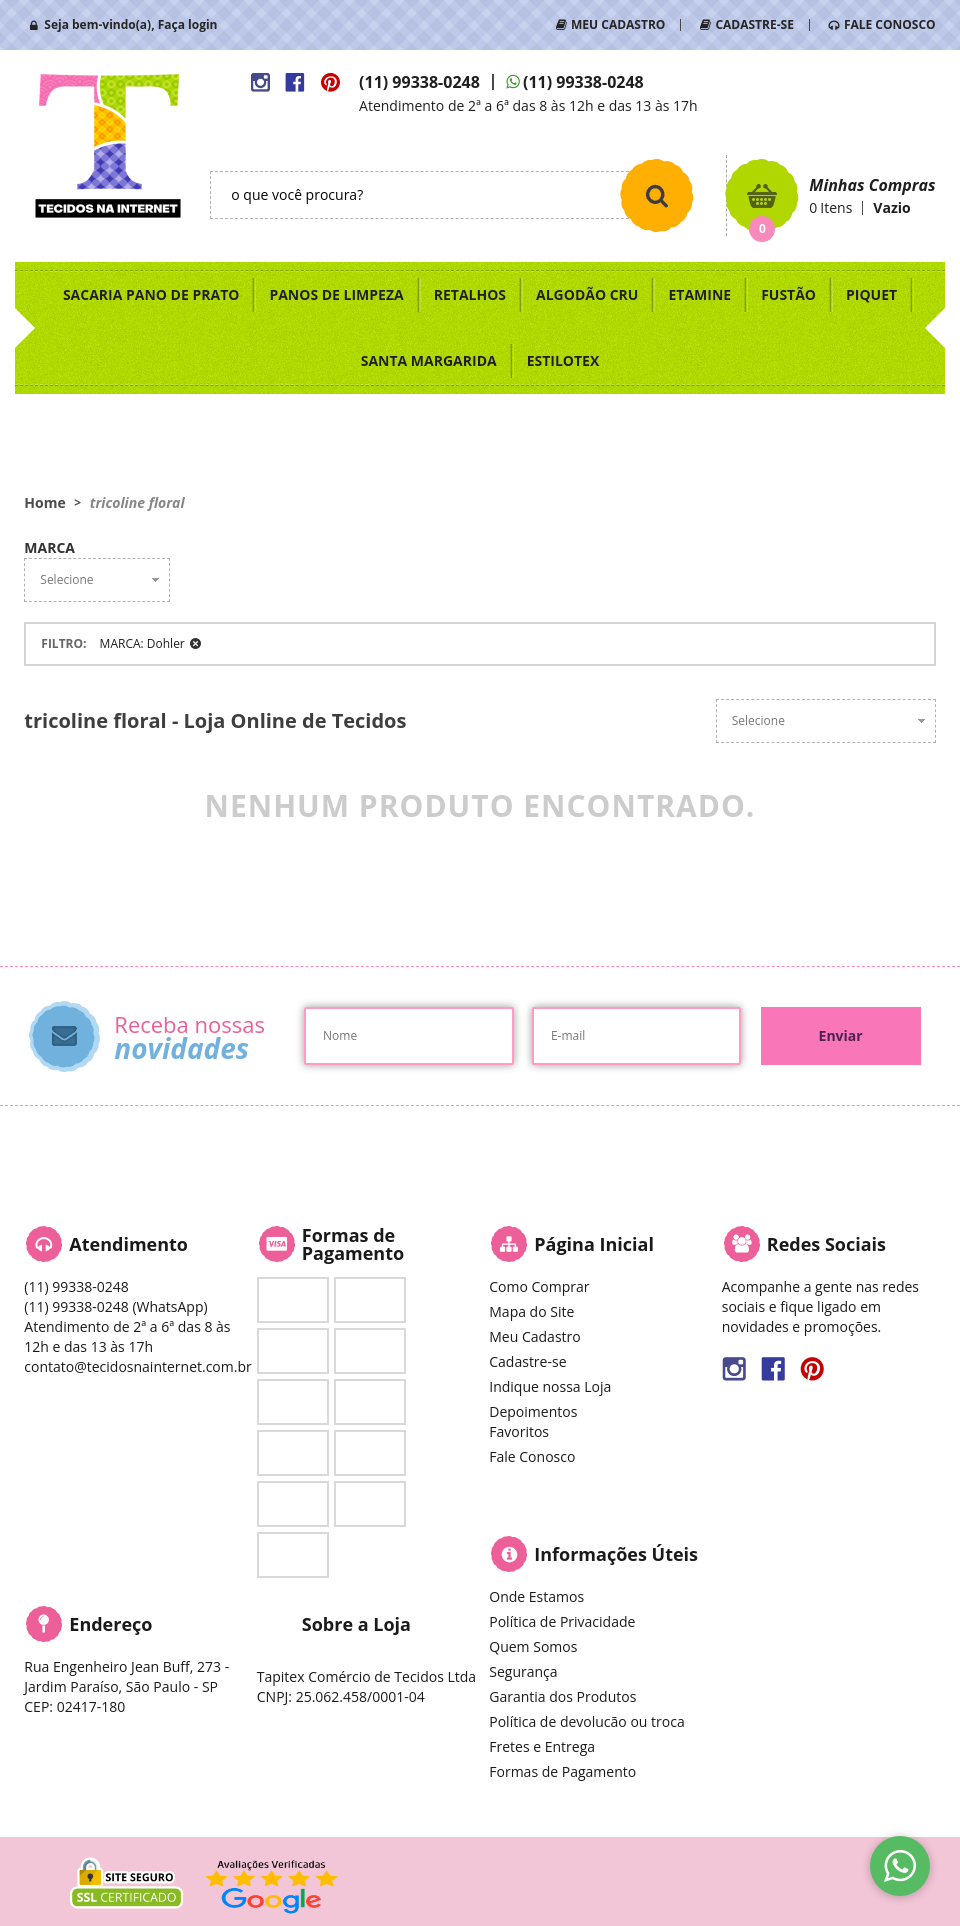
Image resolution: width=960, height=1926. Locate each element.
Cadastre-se (527, 1361)
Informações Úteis (616, 1554)
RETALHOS (470, 294)
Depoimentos (533, 1411)
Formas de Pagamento (562, 1771)
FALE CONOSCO (890, 24)
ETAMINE (699, 294)
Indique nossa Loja (550, 1386)
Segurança (523, 1671)
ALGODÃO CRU (587, 294)
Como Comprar (539, 1286)
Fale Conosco (532, 1456)
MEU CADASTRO (618, 24)
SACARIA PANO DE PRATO (151, 294)
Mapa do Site (531, 1311)
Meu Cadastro (534, 1336)
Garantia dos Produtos (562, 1696)
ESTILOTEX (563, 360)
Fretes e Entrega (542, 1746)
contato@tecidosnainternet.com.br (137, 1366)
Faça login (188, 24)
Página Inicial (594, 1244)
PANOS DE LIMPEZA (336, 294)
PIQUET (871, 294)
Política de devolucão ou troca (586, 1721)
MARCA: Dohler (142, 643)
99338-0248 (419, 82)
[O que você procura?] (657, 195)
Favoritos (519, 1431)
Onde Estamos (536, 1596)
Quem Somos (533, 1646)
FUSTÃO (788, 294)
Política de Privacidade (562, 1621)
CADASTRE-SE (754, 24)
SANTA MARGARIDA (429, 360)
